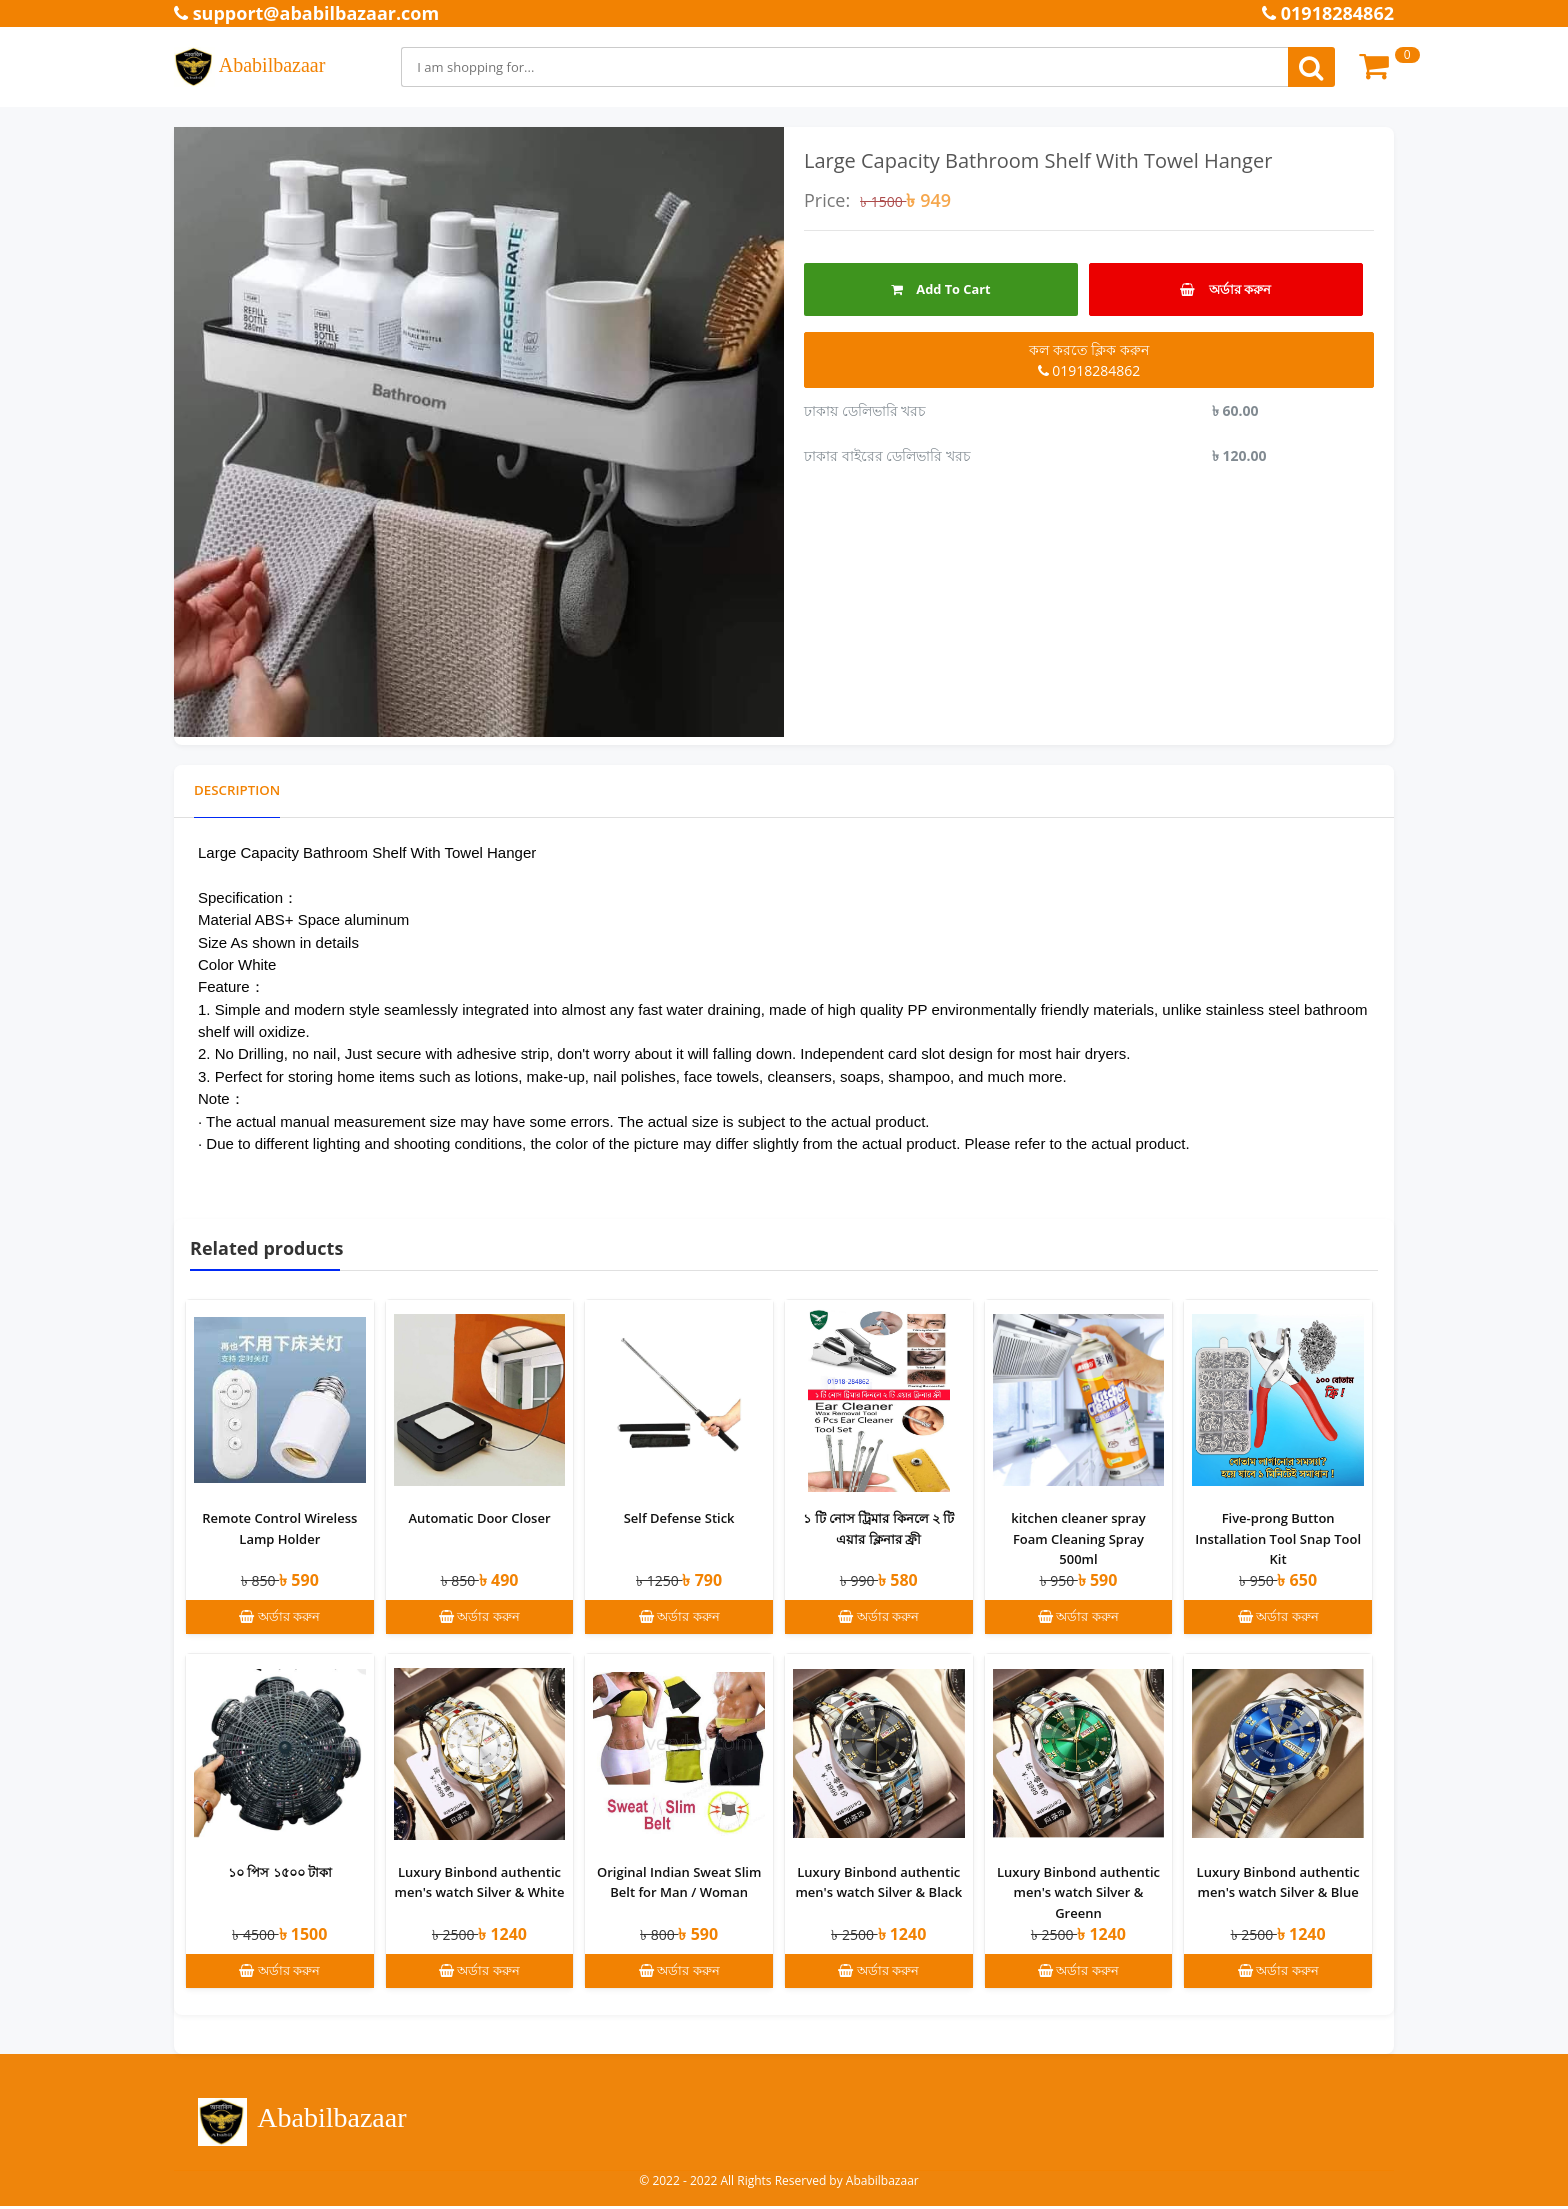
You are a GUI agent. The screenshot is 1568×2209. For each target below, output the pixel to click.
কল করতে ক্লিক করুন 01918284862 (1089, 360)
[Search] (844, 67)
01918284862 (1328, 13)
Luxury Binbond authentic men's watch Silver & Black (878, 1884)
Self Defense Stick (679, 1519)
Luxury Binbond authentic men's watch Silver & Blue (1278, 1884)
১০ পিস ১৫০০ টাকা (280, 1874)
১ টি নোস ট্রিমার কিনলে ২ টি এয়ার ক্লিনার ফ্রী (878, 1529)
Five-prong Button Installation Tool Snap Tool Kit (1278, 1539)
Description (239, 791)
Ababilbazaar (249, 67)
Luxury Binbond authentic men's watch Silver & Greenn (1078, 1894)
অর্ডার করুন (1225, 289)
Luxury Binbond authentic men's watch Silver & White (479, 1884)
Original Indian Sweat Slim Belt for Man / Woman (679, 1884)
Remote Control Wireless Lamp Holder (279, 1529)
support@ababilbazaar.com (306, 13)
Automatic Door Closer (479, 1519)
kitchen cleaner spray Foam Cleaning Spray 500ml (1078, 1539)
